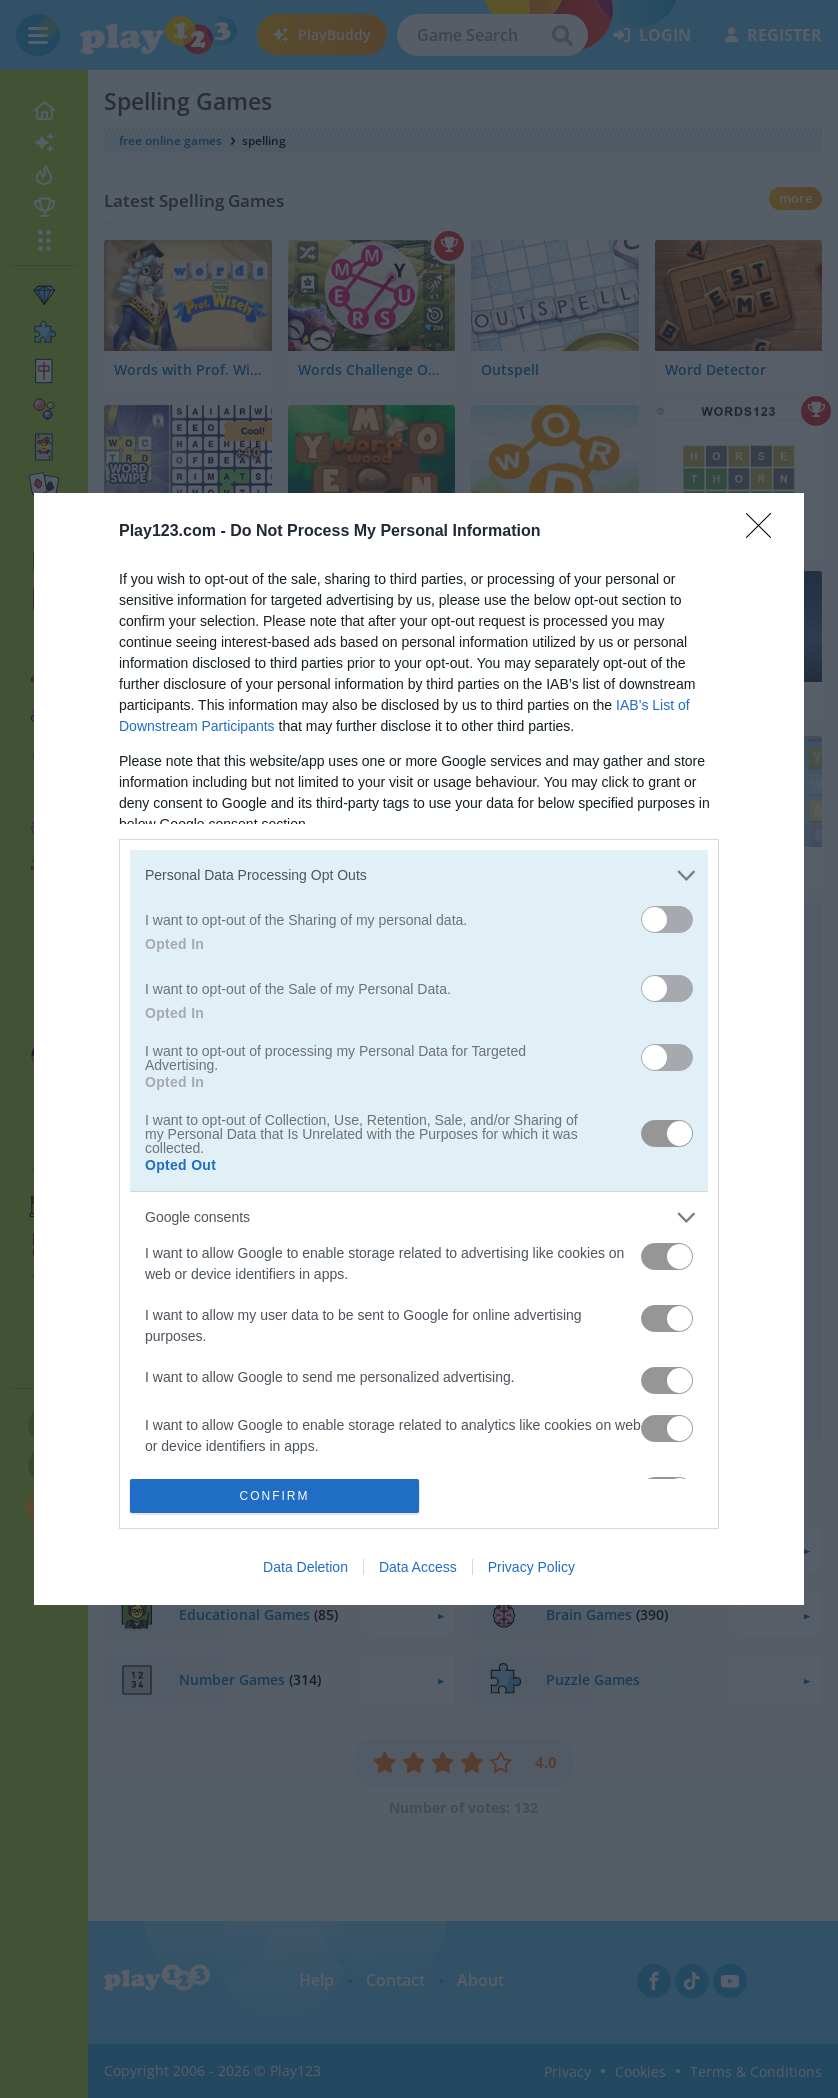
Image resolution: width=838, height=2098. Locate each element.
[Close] (765, 532)
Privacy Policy (531, 1567)
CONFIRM (274, 1496)
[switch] (667, 919)
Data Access (418, 1567)
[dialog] (419, 1049)
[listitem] (419, 875)
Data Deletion (305, 1567)
